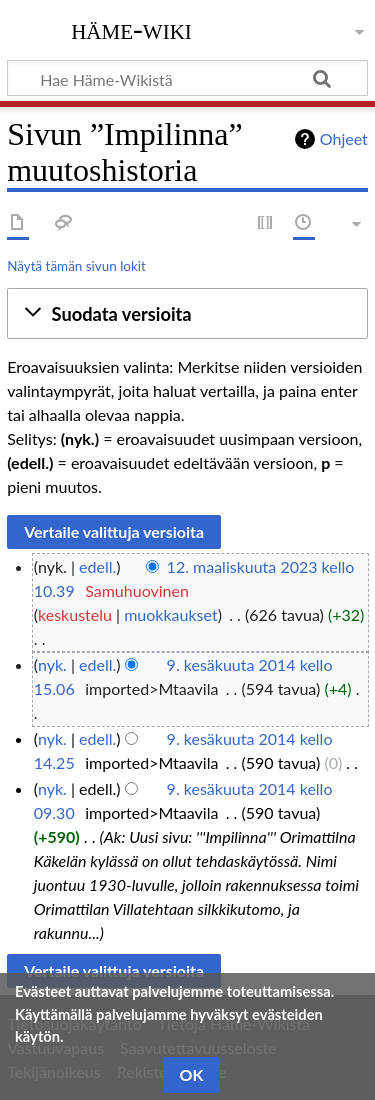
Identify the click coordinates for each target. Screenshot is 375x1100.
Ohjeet (344, 138)
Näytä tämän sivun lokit (76, 266)
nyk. (52, 664)
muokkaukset (170, 614)
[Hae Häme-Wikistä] (187, 78)
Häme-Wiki (131, 29)
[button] (187, 314)
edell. (97, 566)
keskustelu (75, 614)
